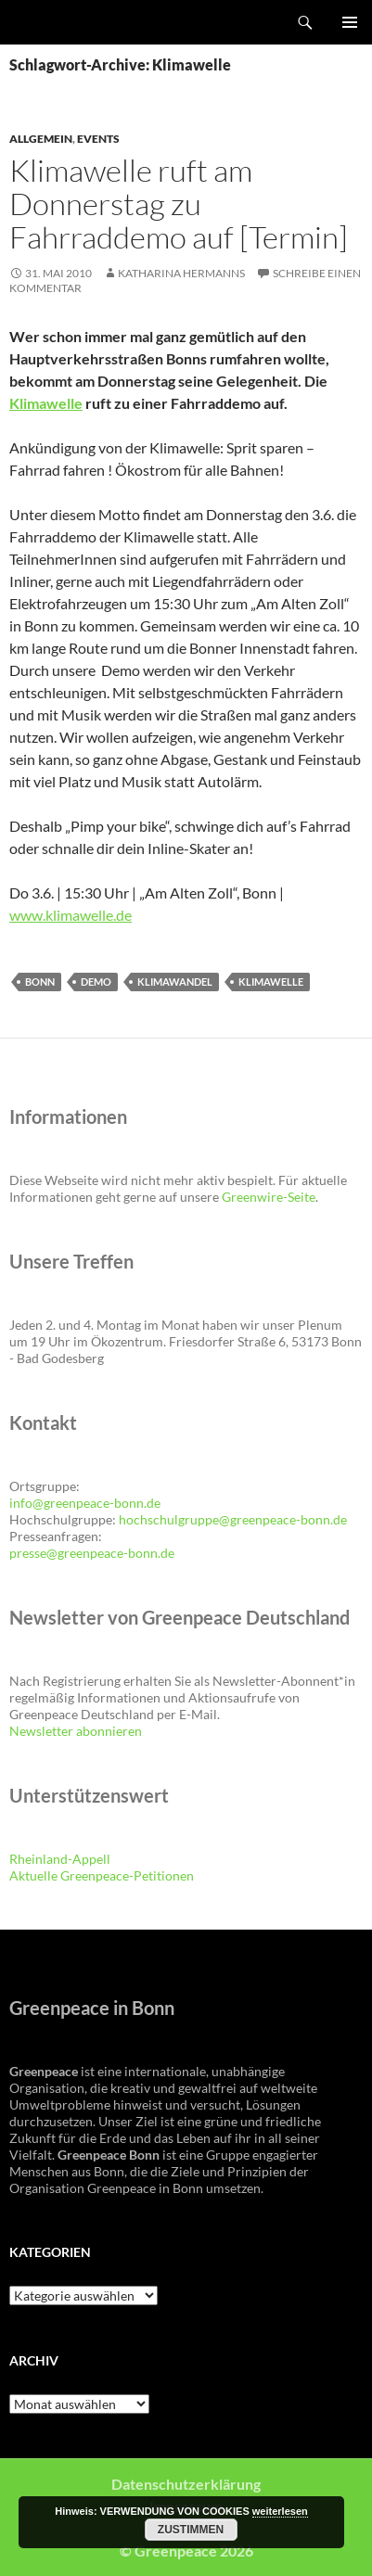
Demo (96, 982)
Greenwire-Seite (268, 1197)
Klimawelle (46, 403)
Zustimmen (191, 2529)
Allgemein (40, 139)
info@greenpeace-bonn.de (84, 1503)
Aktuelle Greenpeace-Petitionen (101, 1875)
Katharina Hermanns (181, 273)
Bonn (40, 982)
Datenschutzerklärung (186, 2484)
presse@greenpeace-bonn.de (91, 1553)
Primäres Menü (349, 22)
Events (98, 139)
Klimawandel (174, 982)
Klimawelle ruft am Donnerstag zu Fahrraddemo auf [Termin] (178, 203)
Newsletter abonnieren (75, 1731)
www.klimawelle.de (70, 915)
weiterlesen (280, 2511)
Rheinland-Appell (59, 1859)
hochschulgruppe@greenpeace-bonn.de (233, 1519)
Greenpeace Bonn (66, 22)
